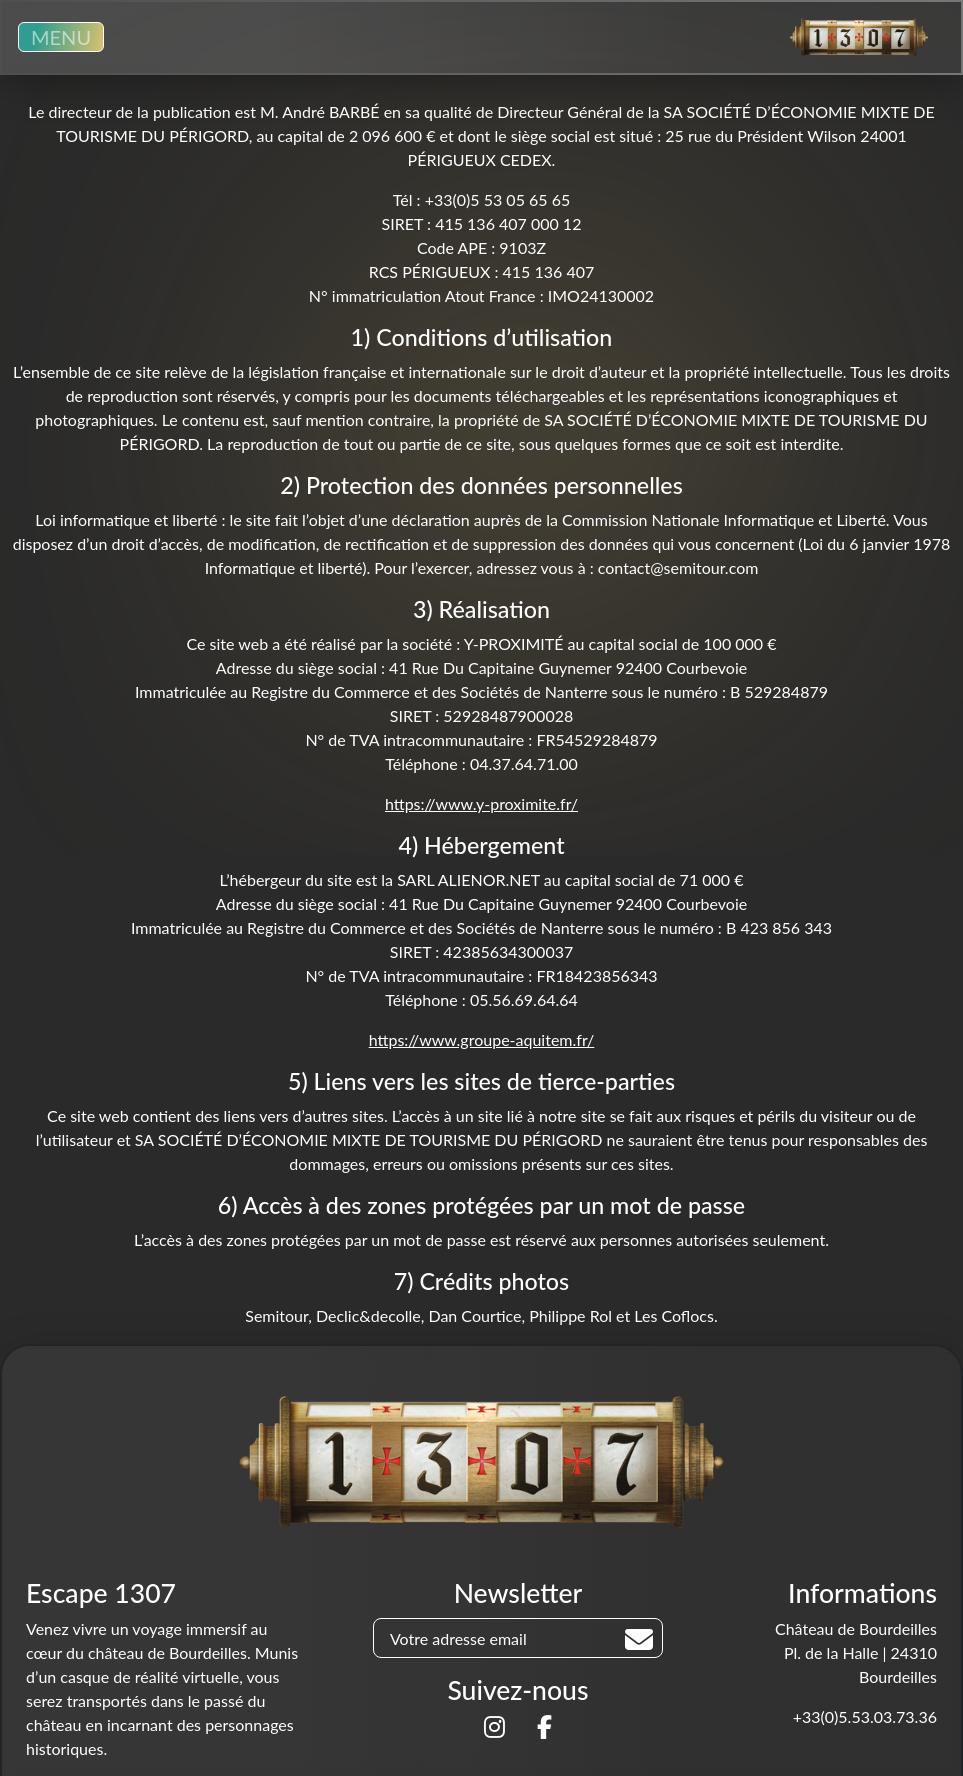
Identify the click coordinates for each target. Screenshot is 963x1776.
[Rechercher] (639, 1639)
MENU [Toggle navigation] (61, 37)
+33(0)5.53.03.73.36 (865, 1716)
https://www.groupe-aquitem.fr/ (482, 1039)
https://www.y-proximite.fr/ (481, 803)
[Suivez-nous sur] (494, 1729)
